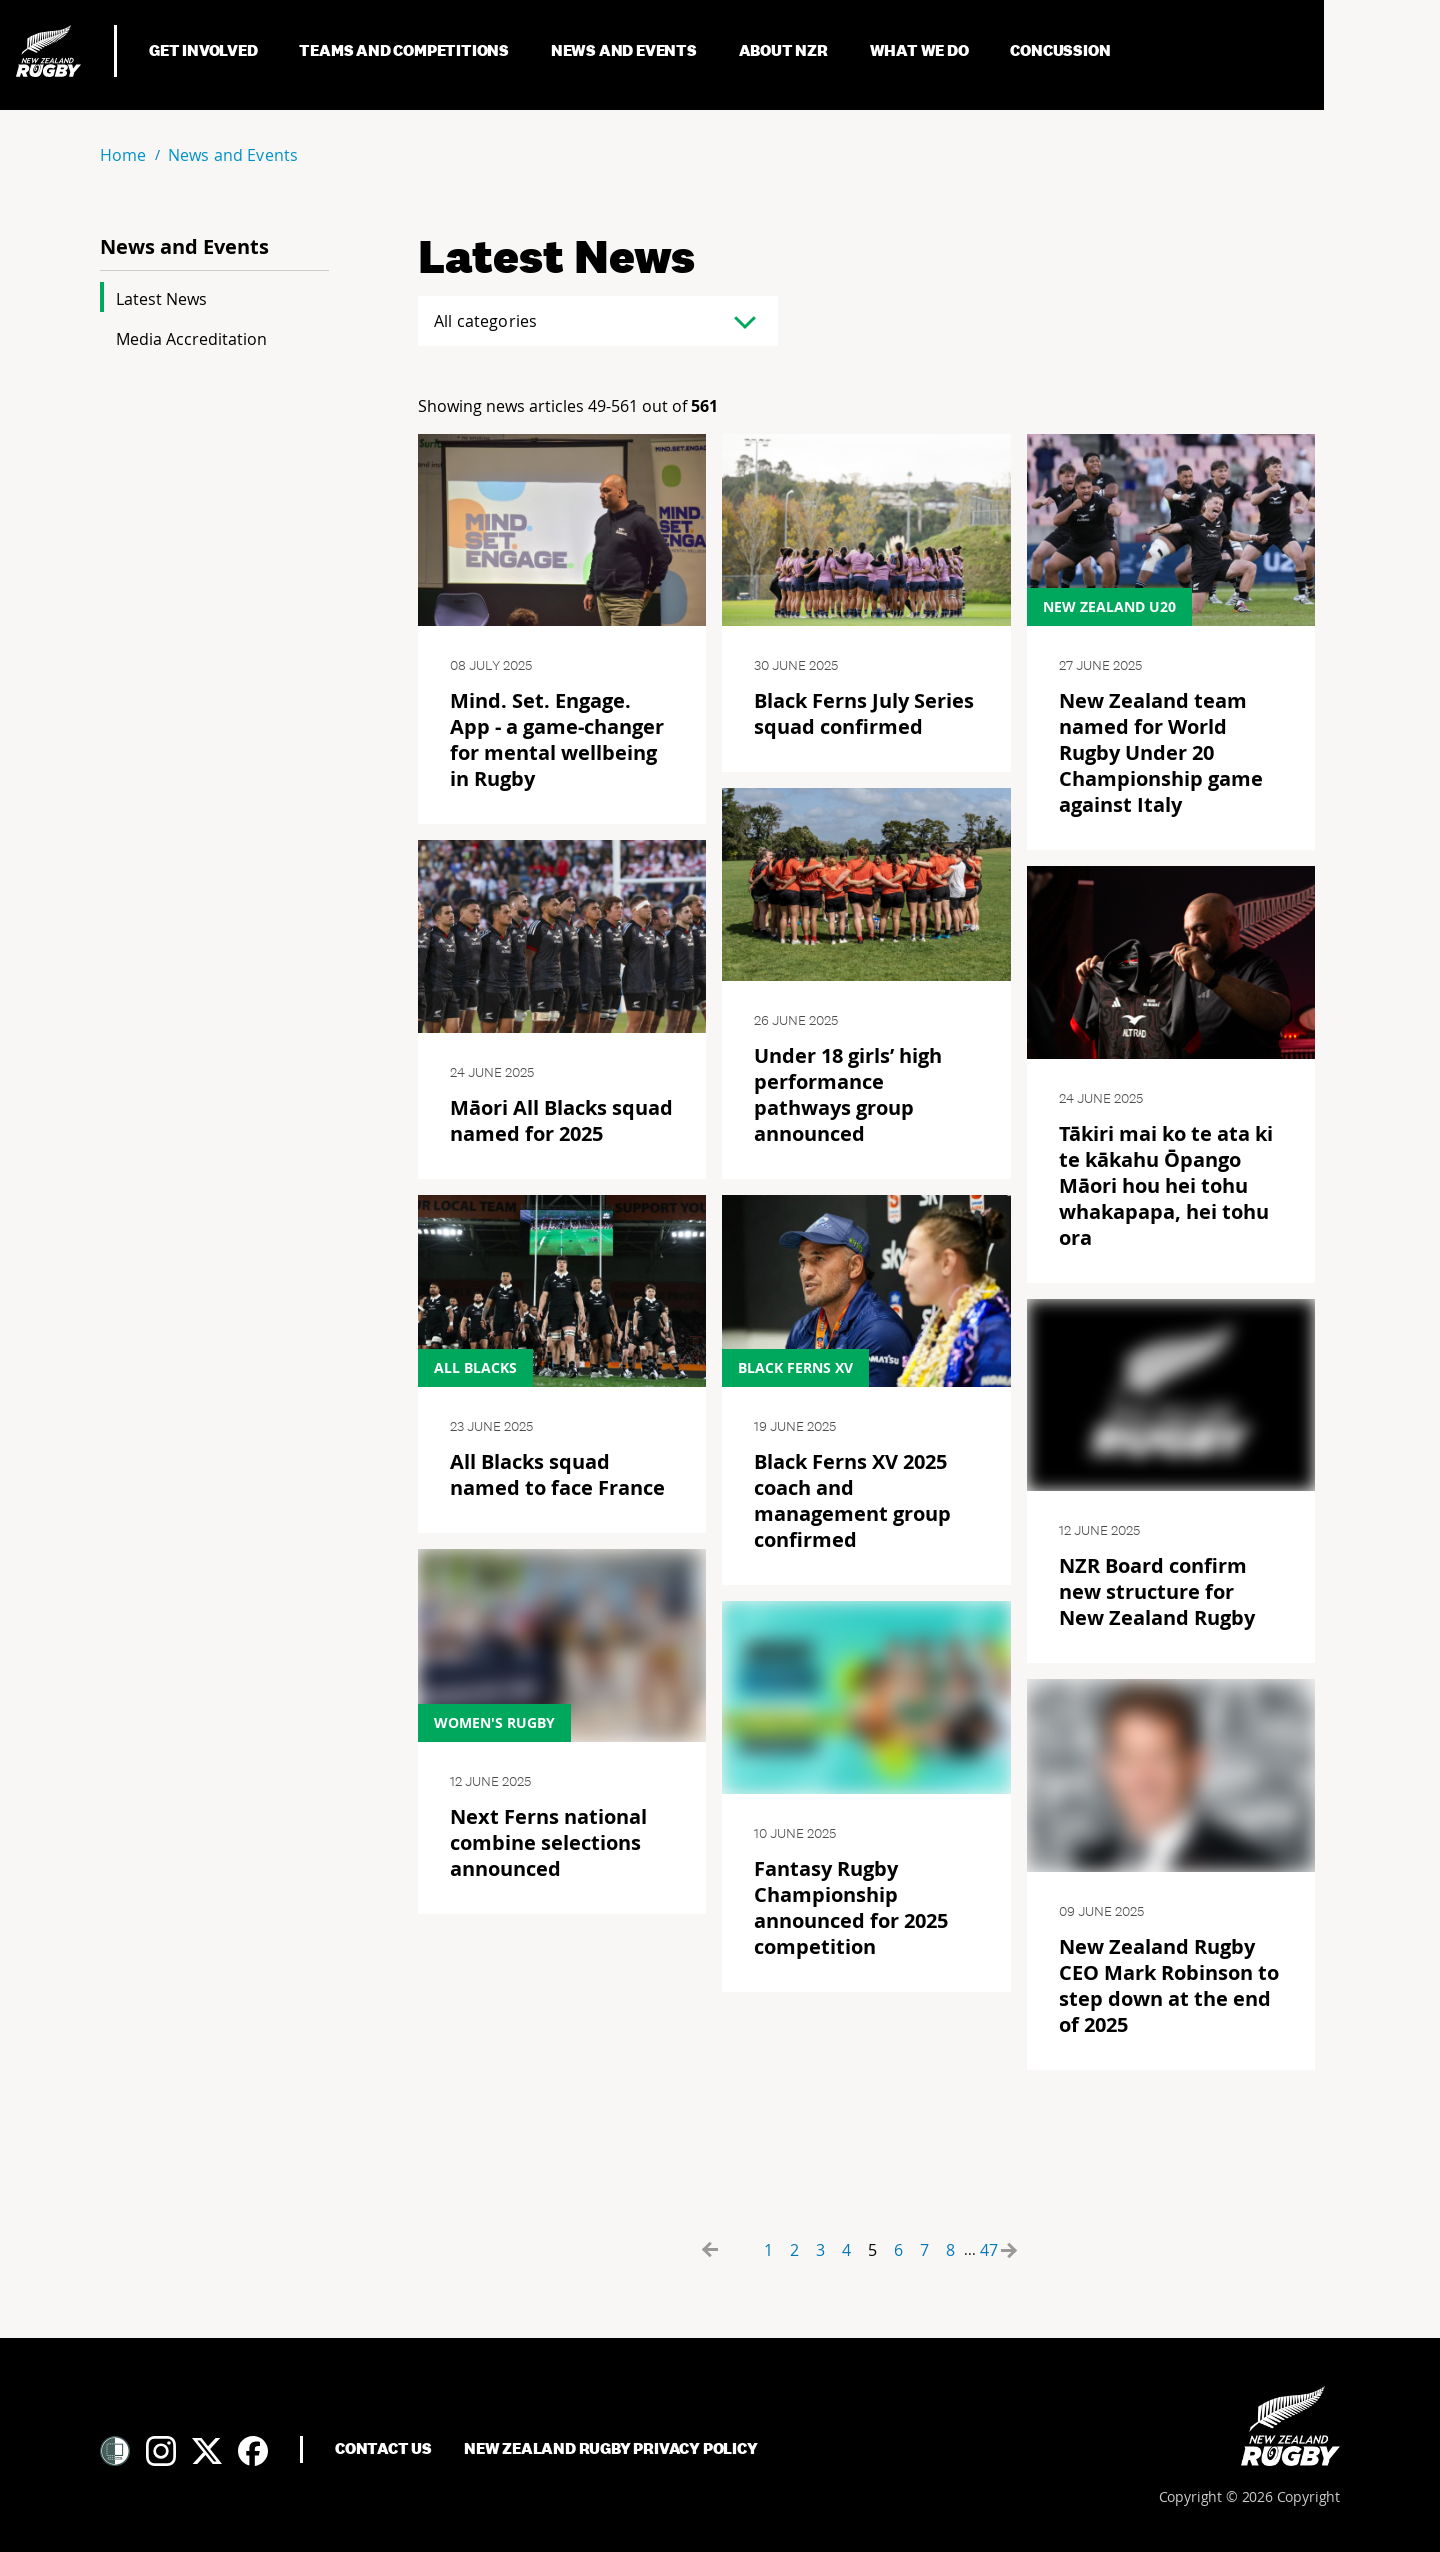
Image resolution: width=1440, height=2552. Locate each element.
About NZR (785, 50)
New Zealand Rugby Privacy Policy (611, 2449)
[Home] (1290, 2426)
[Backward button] (732, 2250)
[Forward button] (1026, 2250)
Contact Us (383, 2449)
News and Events (625, 50)
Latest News (161, 299)
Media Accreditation (191, 339)
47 (989, 2250)
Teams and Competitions (405, 50)
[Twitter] (207, 2451)
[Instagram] (161, 2451)
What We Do (921, 50)
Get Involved (204, 50)
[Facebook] (253, 2451)
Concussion (1061, 50)
